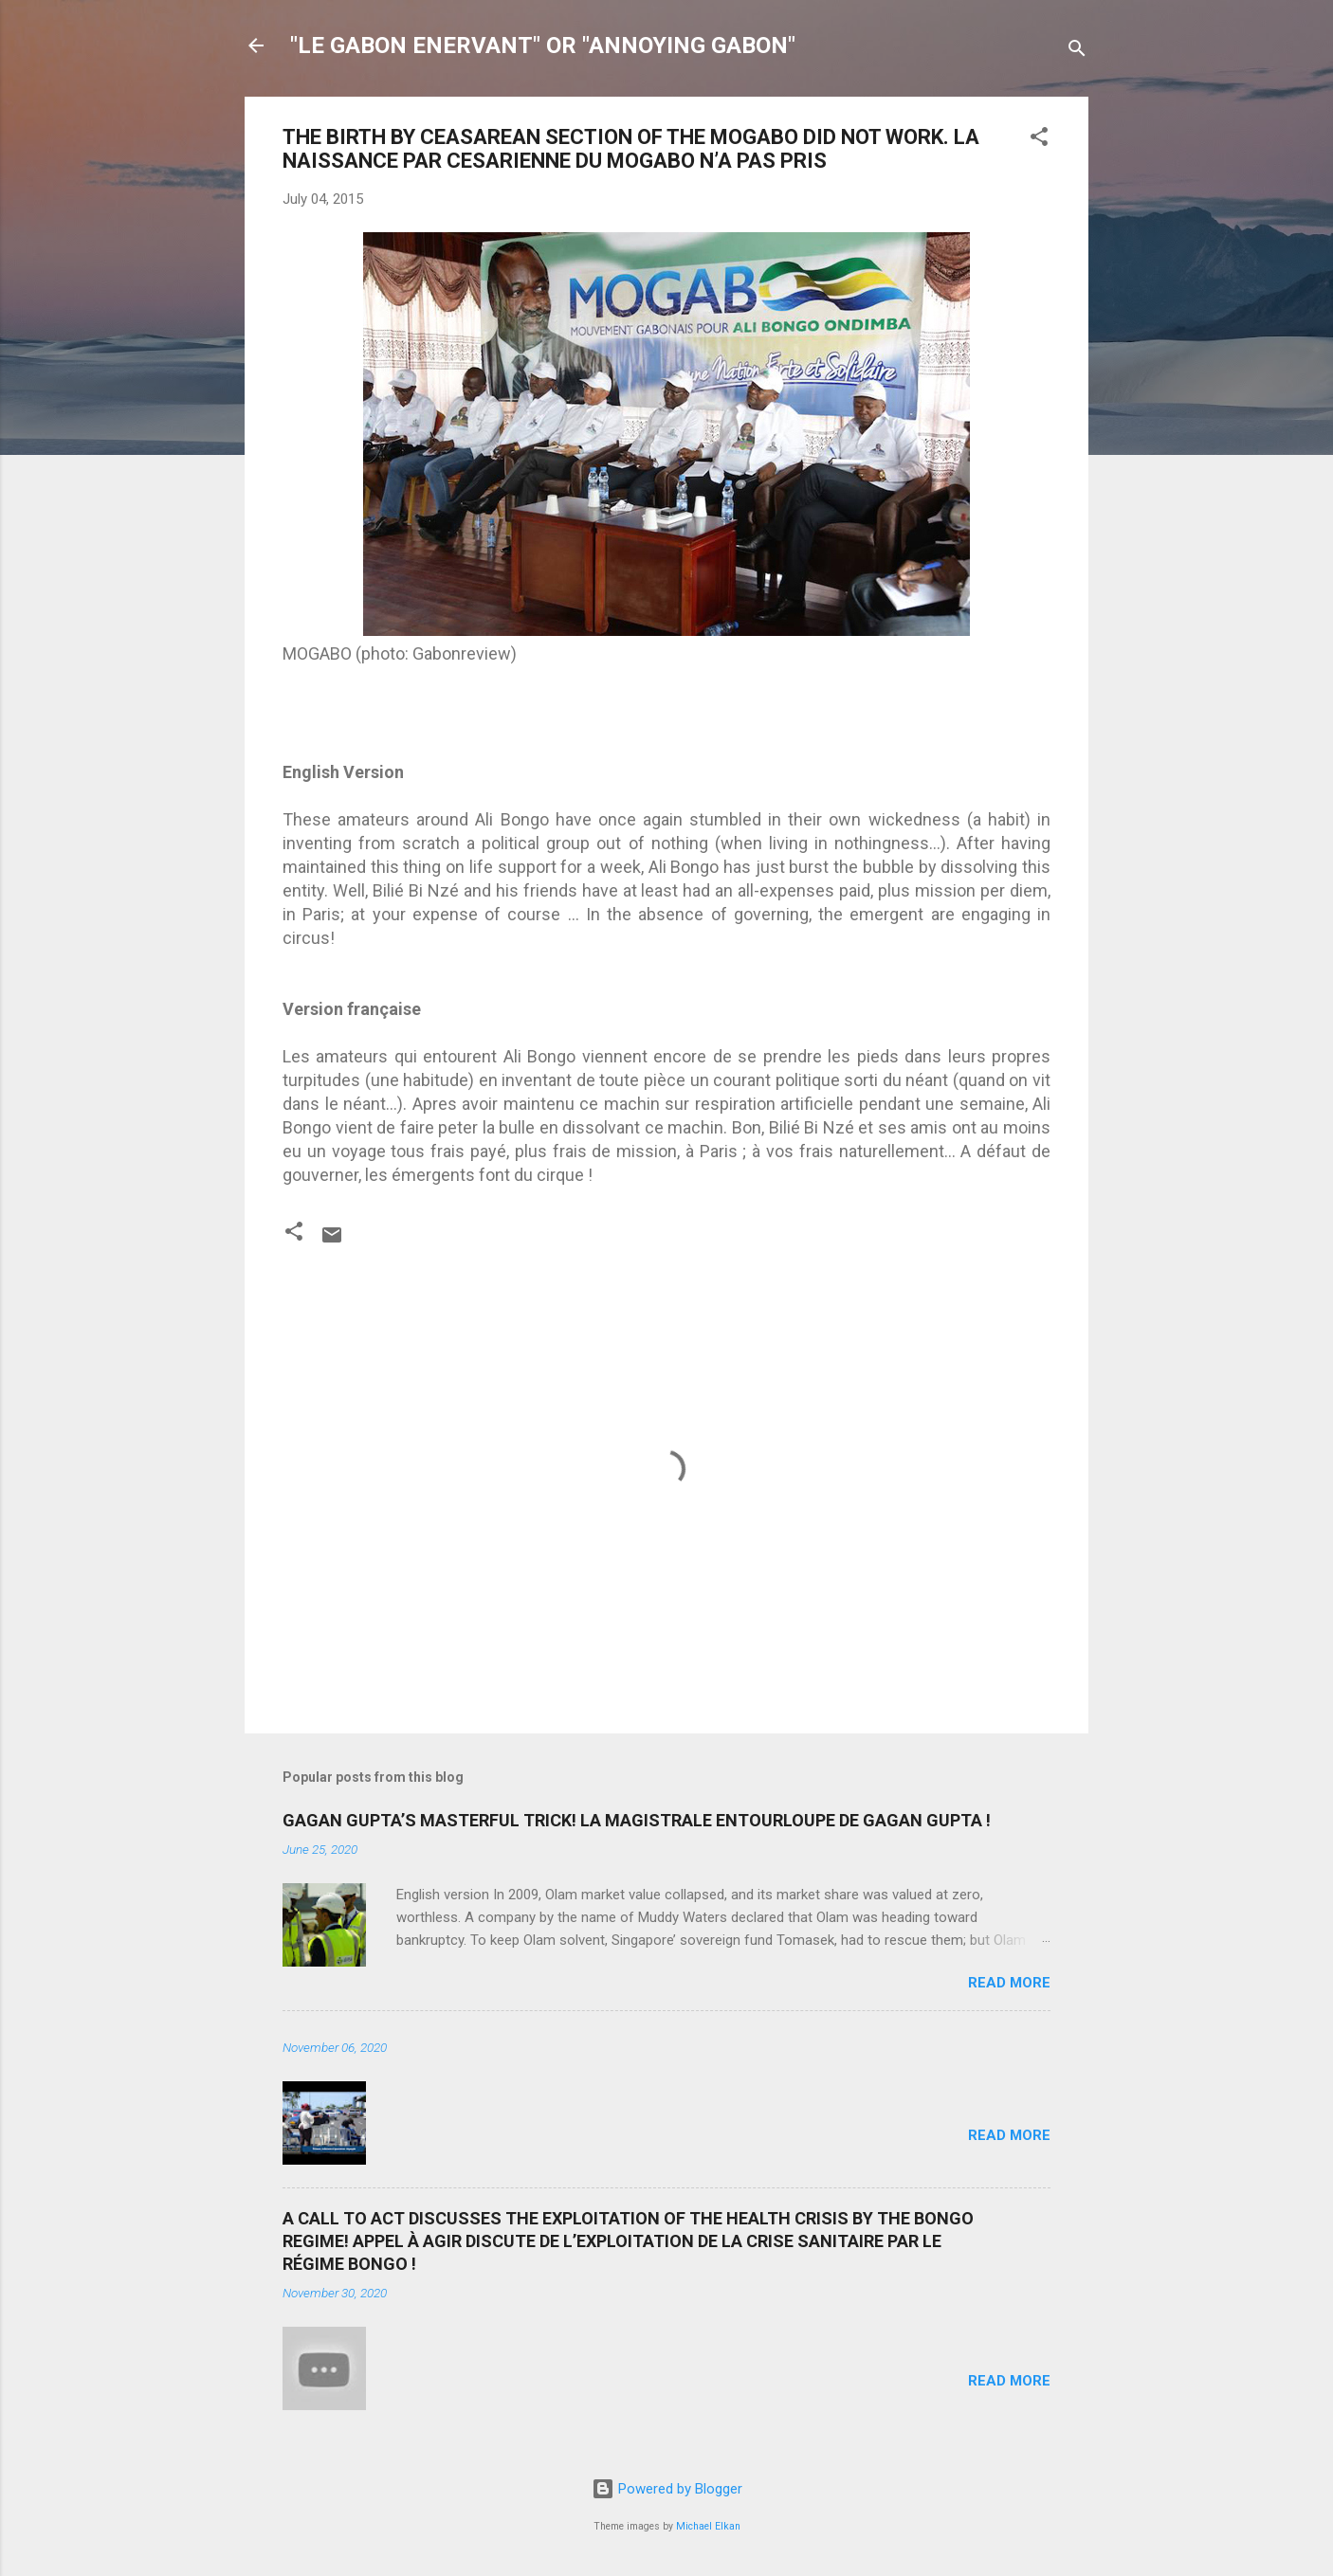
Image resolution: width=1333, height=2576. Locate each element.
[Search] (1077, 52)
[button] (1039, 139)
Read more (1009, 1982)
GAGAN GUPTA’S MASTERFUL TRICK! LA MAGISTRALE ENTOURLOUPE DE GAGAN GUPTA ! (637, 1820)
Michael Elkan (708, 2526)
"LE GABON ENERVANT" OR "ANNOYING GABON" (542, 45)
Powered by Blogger (667, 2488)
